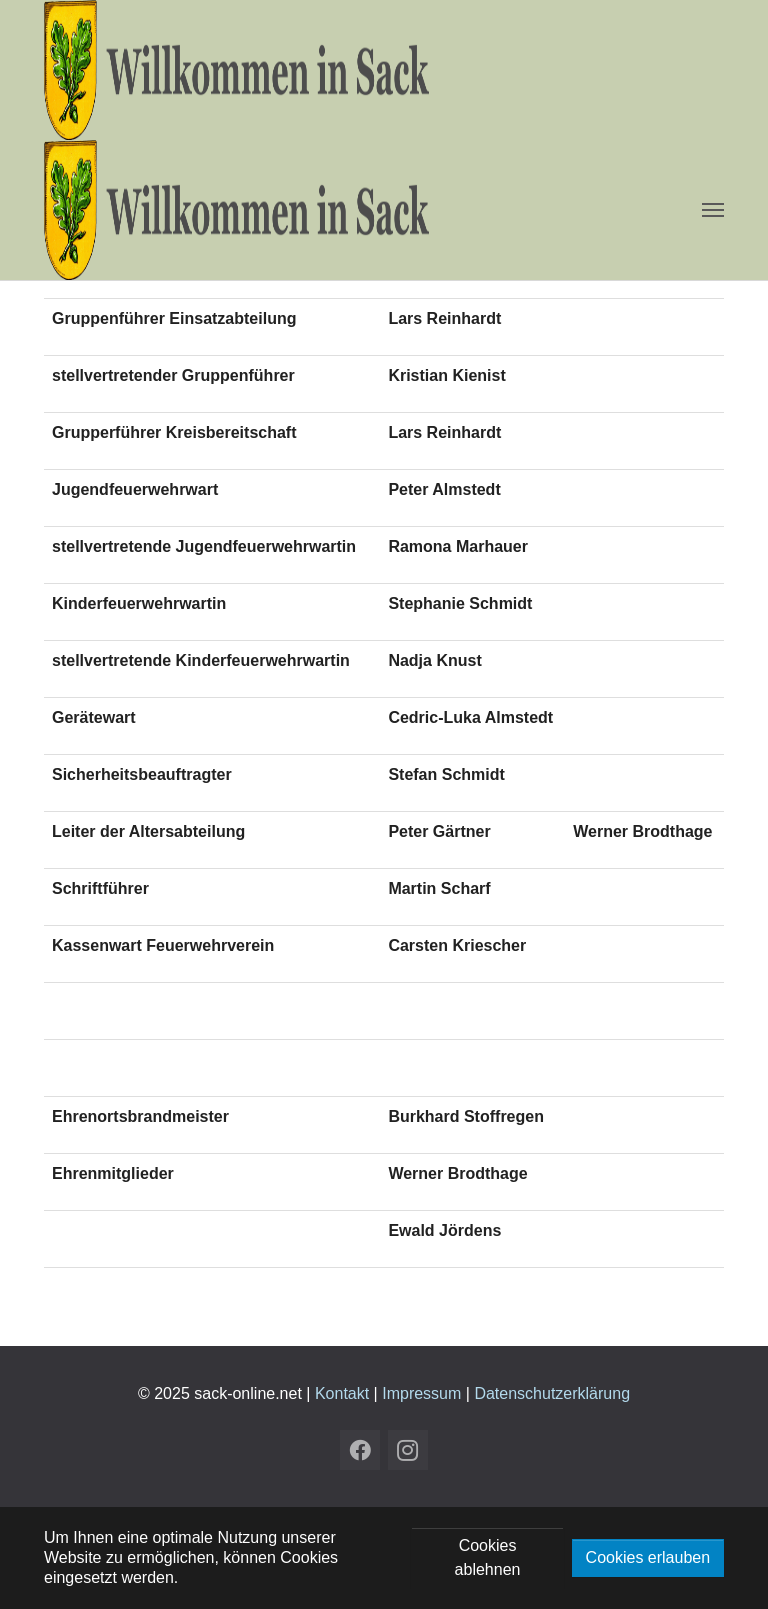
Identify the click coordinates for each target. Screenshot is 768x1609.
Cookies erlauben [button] (648, 1557)
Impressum (421, 1393)
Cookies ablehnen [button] (488, 1557)
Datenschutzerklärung (552, 1393)
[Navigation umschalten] (713, 210)
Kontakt (342, 1393)
